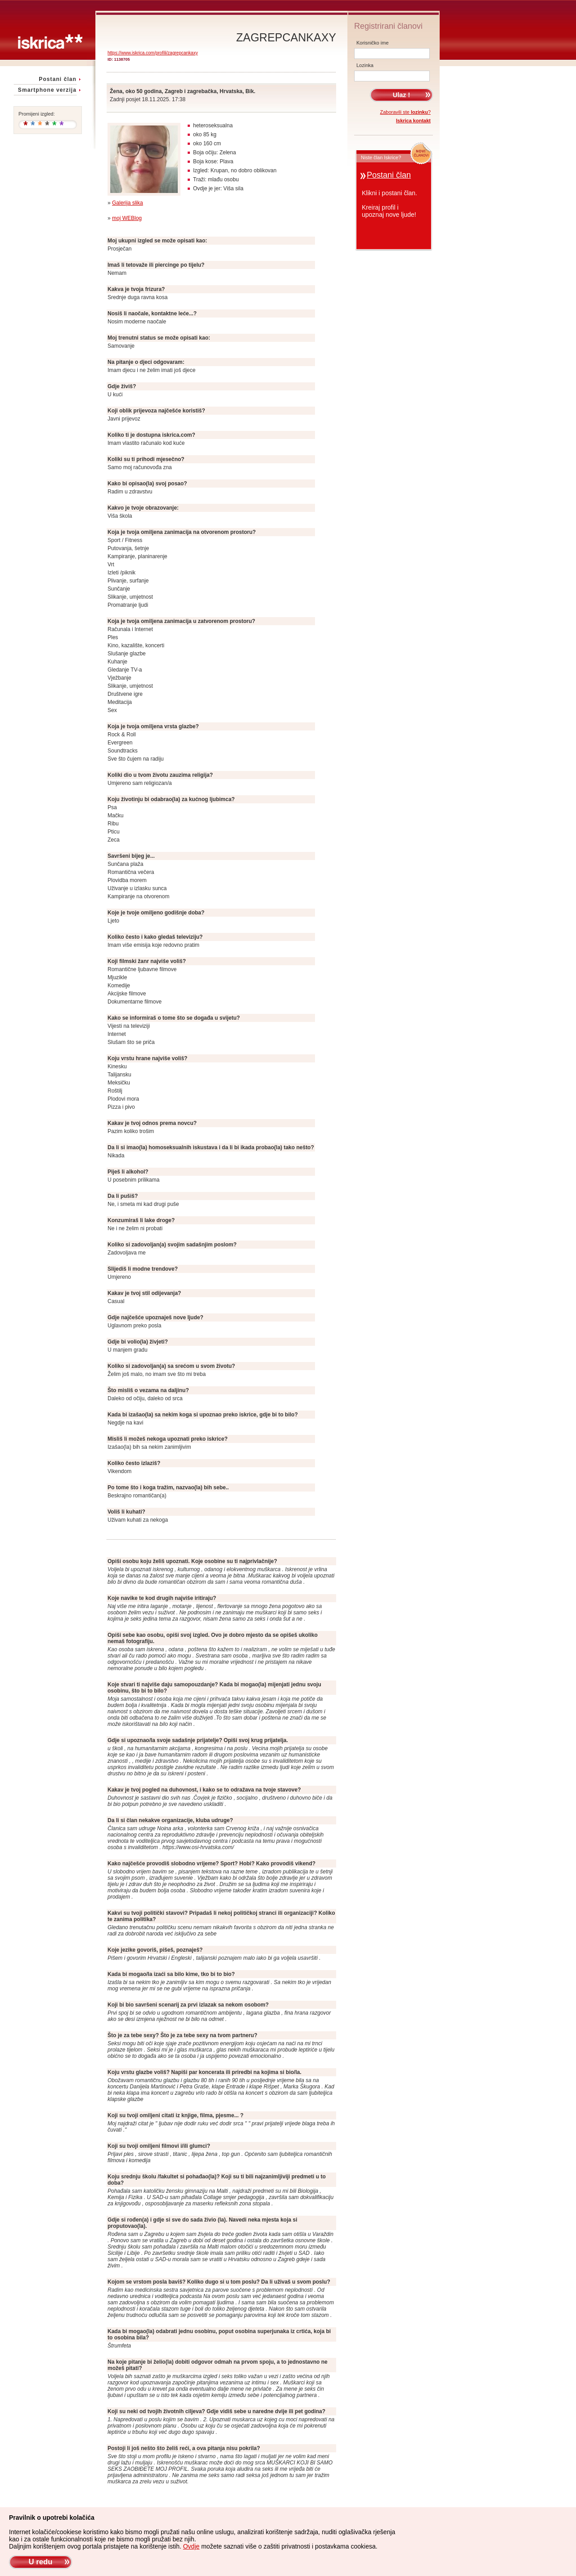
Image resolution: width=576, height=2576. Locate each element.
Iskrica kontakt (413, 120)
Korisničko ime (372, 42)
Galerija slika (127, 203)
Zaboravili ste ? (405, 112)
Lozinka (365, 65)
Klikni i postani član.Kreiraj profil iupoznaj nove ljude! (389, 203)
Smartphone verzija (47, 90)
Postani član (57, 79)
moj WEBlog (127, 218)
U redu (40, 2562)
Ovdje (191, 2546)
